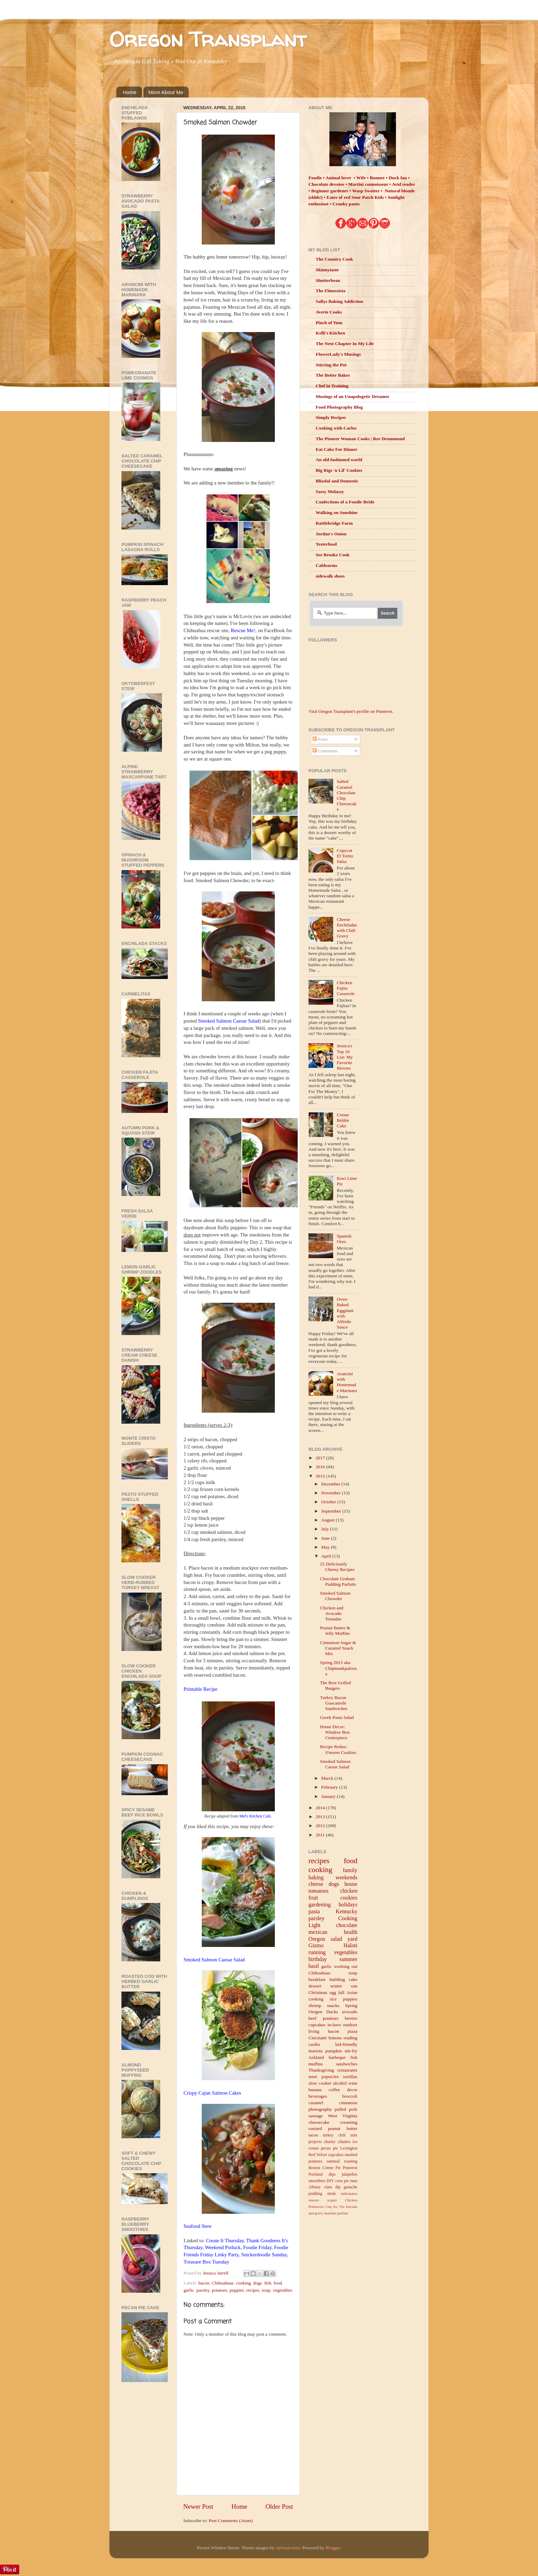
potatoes (219, 2290)
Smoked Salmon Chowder (335, 1596)
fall (341, 1992)
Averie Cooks (329, 312)
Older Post (279, 2506)
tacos (313, 2135)
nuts (353, 2135)
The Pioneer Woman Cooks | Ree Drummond (360, 438)
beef (312, 2018)
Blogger (332, 2547)
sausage (315, 2115)
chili (342, 2135)
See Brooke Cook (333, 554)
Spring (351, 2005)
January (329, 1796)
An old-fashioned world (339, 459)
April (326, 1556)
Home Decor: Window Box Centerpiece (335, 1732)
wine (352, 2083)
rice (333, 1999)
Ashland (316, 2057)
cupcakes (316, 2024)
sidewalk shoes (330, 576)
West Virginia (342, 2115)
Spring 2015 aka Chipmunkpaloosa (338, 1668)
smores (313, 2200)
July (325, 1528)
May (326, 1547)
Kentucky (347, 1911)
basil (313, 1966)
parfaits (342, 2213)
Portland (315, 2174)
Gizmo (316, 1945)
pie (346, 2180)
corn (339, 2180)
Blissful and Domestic (337, 480)
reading (350, 2037)
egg (332, 1992)
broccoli (349, 2096)
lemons (335, 2037)
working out (345, 1966)
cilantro (344, 2141)
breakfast (316, 1979)
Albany (314, 2187)
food (277, 2283)
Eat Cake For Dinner (337, 449)
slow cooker (319, 2083)
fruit (313, 1898)
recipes (252, 2290)
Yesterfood (326, 544)
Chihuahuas (223, 2283)
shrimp (314, 2005)
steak (331, 2193)
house (351, 1884)
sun (354, 1985)
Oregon (316, 1939)
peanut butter (343, 2128)
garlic (189, 2290)
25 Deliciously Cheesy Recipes (337, 1566)
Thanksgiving (321, 2070)
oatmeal (333, 2161)
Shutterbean (328, 280)
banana (314, 2089)
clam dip (332, 2187)
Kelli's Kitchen (330, 332)
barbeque (337, 2057)
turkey (328, 2135)
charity (330, 2141)
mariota (315, 2050)
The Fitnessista (331, 290)
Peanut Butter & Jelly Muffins (335, 1630)
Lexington (349, 2148)
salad (336, 1939)
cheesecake (318, 2122)
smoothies (316, 2180)
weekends (347, 1877)
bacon (203, 2283)
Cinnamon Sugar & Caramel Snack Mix (338, 1648)
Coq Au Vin (334, 2206)
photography (320, 2109)
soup (266, 2290)
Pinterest (350, 2167)
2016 (321, 1466)
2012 (321, 1825)
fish (267, 2283)
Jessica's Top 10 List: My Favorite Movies (345, 1057)
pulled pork (346, 2109)
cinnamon (348, 2102)
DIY (330, 2180)
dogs (257, 2283)
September (331, 1511)
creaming (348, 2122)
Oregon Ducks (323, 2011)
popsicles (330, 2076)
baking (316, 1877)
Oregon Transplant (207, 39)
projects (314, 2141)
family (350, 1870)
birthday (317, 1959)
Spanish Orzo (344, 1238)
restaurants (347, 2070)
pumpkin (333, 2050)
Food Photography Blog (339, 407)
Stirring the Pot (331, 364)
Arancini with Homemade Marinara (347, 1382)
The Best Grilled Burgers (335, 1685)
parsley (202, 2290)
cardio (314, 2044)
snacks (333, 2005)
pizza (352, 2031)
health (351, 1932)
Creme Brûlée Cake (343, 1120)
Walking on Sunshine (337, 512)
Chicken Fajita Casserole (345, 988)
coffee (334, 2089)
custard (315, 2128)
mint (312, 2076)
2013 (321, 1816)
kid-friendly (346, 2044)
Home (130, 92)
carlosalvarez (288, 2547)
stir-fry (350, 2050)
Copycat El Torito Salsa (345, 856)
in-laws (334, 2024)
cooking (243, 2283)
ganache (351, 2187)
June (326, 1538)
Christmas (317, 1992)
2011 (321, 1834)
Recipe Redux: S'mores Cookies (338, 1749)
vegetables (282, 2290)
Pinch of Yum (329, 322)
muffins (315, 2063)
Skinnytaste (327, 269)
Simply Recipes (331, 417)
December (331, 1483)
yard (353, 1939)
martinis (330, 2213)
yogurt (332, 2200)
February (330, 1787)
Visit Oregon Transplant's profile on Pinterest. (351, 711)
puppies (237, 2290)
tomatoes (318, 1891)
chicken (348, 1891)
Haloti (350, 1945)
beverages (317, 2096)
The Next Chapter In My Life (345, 343)
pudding (315, 2193)
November (331, 1492)
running (317, 1952)
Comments (325, 750)
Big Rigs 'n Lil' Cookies (339, 470)
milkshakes (349, 2193)
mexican (317, 1932)
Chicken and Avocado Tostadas (331, 1613)
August (328, 1520)
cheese (315, 1884)
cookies (348, 1898)
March (328, 1778)
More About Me (166, 92)
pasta (314, 1911)
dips (332, 2174)
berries (351, 2018)
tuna (354, 2180)
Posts (320, 739)
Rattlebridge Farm (334, 523)
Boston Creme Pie (324, 2167)
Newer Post (198, 2506)
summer (348, 1959)
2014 (321, 1807)
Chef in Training (332, 385)
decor (352, 2089)
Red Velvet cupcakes (325, 2154)
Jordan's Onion (331, 533)
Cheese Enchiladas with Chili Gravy (347, 928)
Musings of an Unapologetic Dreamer (352, 396)
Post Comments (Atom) (231, 2520)
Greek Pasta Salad (337, 1717)
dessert (314, 1985)
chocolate (346, 1925)
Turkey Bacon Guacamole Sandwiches (334, 1703)
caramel (315, 2102)
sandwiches (346, 2063)
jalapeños (350, 2174)
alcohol (340, 2083)
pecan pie (329, 2148)
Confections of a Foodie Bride (345, 501)
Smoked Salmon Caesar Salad (335, 1764)
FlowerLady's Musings (338, 354)
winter (336, 1985)
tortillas (350, 2076)
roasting (350, 2161)
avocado (350, 2011)
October (329, 1501)
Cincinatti (317, 2037)
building (337, 1979)
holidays (348, 1905)
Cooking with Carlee (336, 428)
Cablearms (326, 565)
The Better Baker (333, 375)
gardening (319, 1905)
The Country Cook (334, 259)
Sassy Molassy (330, 491)
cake (353, 1979)
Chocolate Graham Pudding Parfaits (338, 1581)
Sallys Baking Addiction (339, 301)
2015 (321, 1476)
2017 (321, 1457)
